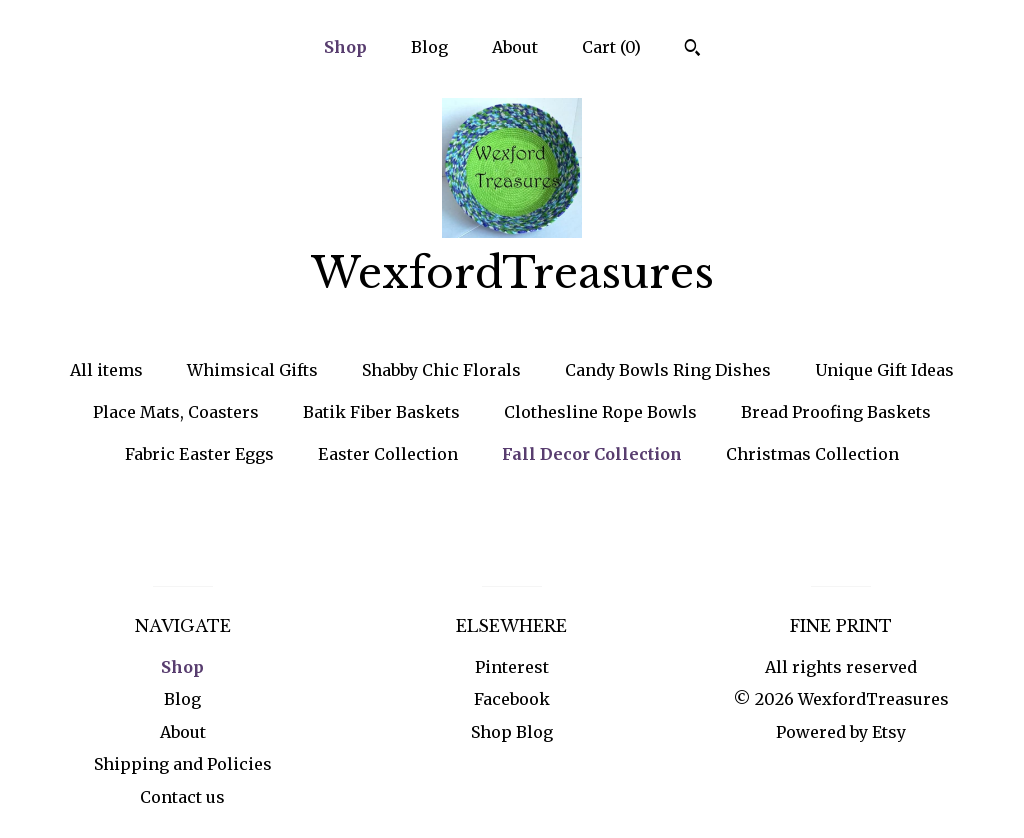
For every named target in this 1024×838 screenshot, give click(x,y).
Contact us (182, 797)
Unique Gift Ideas (884, 370)
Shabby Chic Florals (441, 370)
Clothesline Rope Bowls (600, 412)
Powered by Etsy (841, 732)
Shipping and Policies (183, 764)
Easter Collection (388, 454)
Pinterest (512, 667)
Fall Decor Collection (592, 454)
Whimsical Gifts (252, 370)
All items (106, 370)
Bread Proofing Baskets (836, 412)
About (515, 47)
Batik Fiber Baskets (381, 412)
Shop (345, 47)
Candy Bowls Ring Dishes (668, 370)
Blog (429, 47)
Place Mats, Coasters (176, 412)
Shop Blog (512, 732)
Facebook (512, 699)
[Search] (692, 50)
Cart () (611, 47)
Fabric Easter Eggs (199, 454)
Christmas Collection (812, 454)
